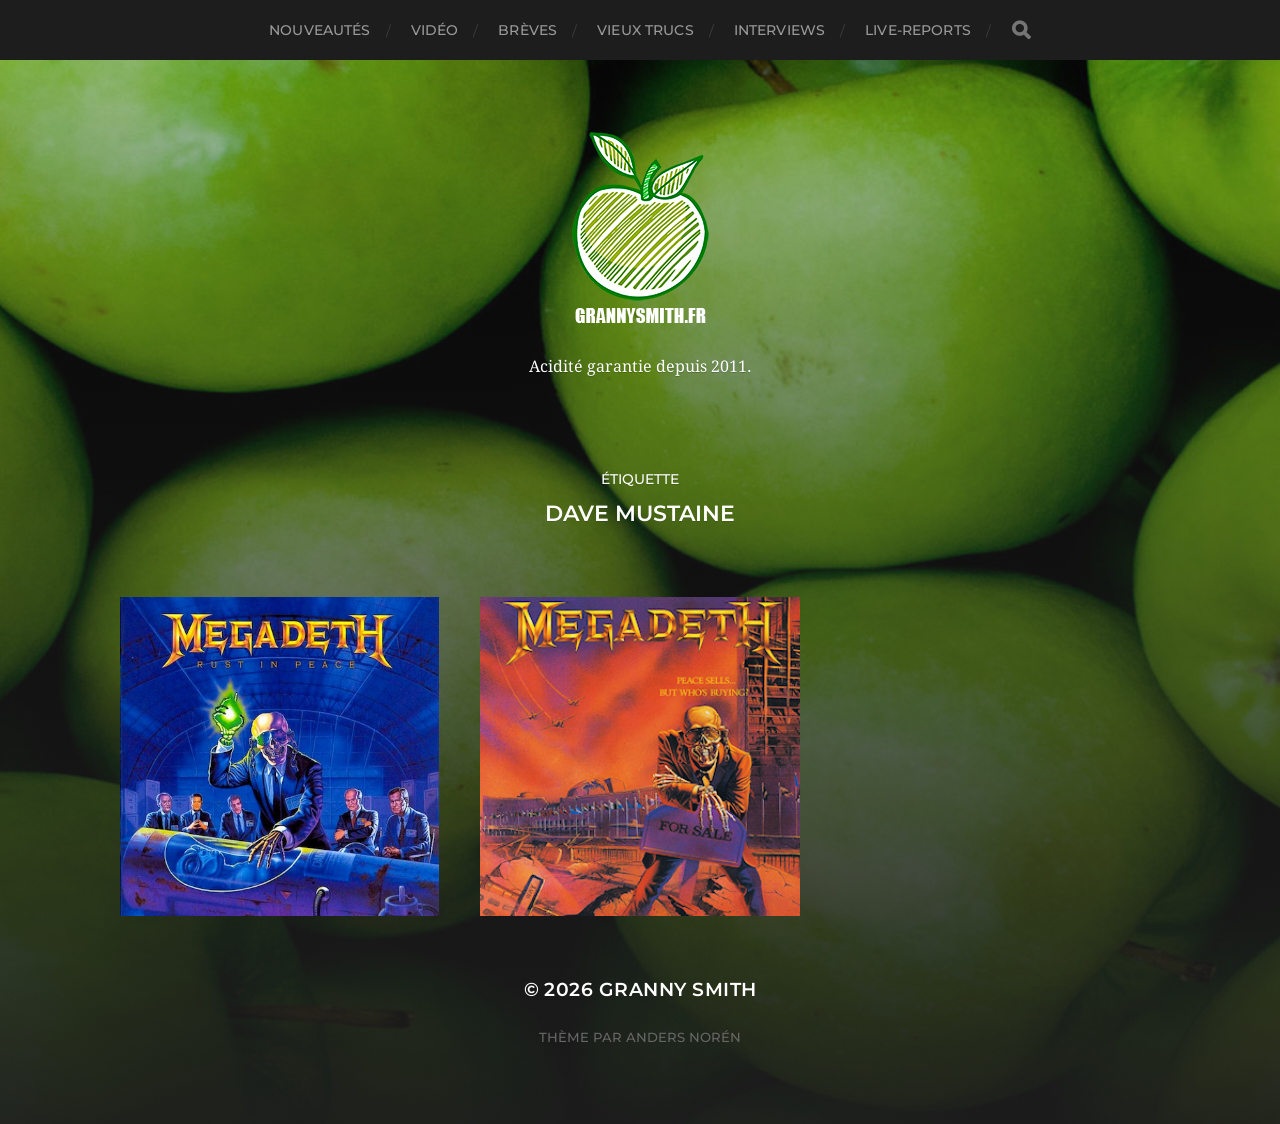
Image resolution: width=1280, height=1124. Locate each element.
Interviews (779, 30)
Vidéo (435, 30)
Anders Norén (683, 1037)
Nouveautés (319, 30)
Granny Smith (678, 989)
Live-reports (918, 30)
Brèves (527, 30)
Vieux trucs (645, 30)
